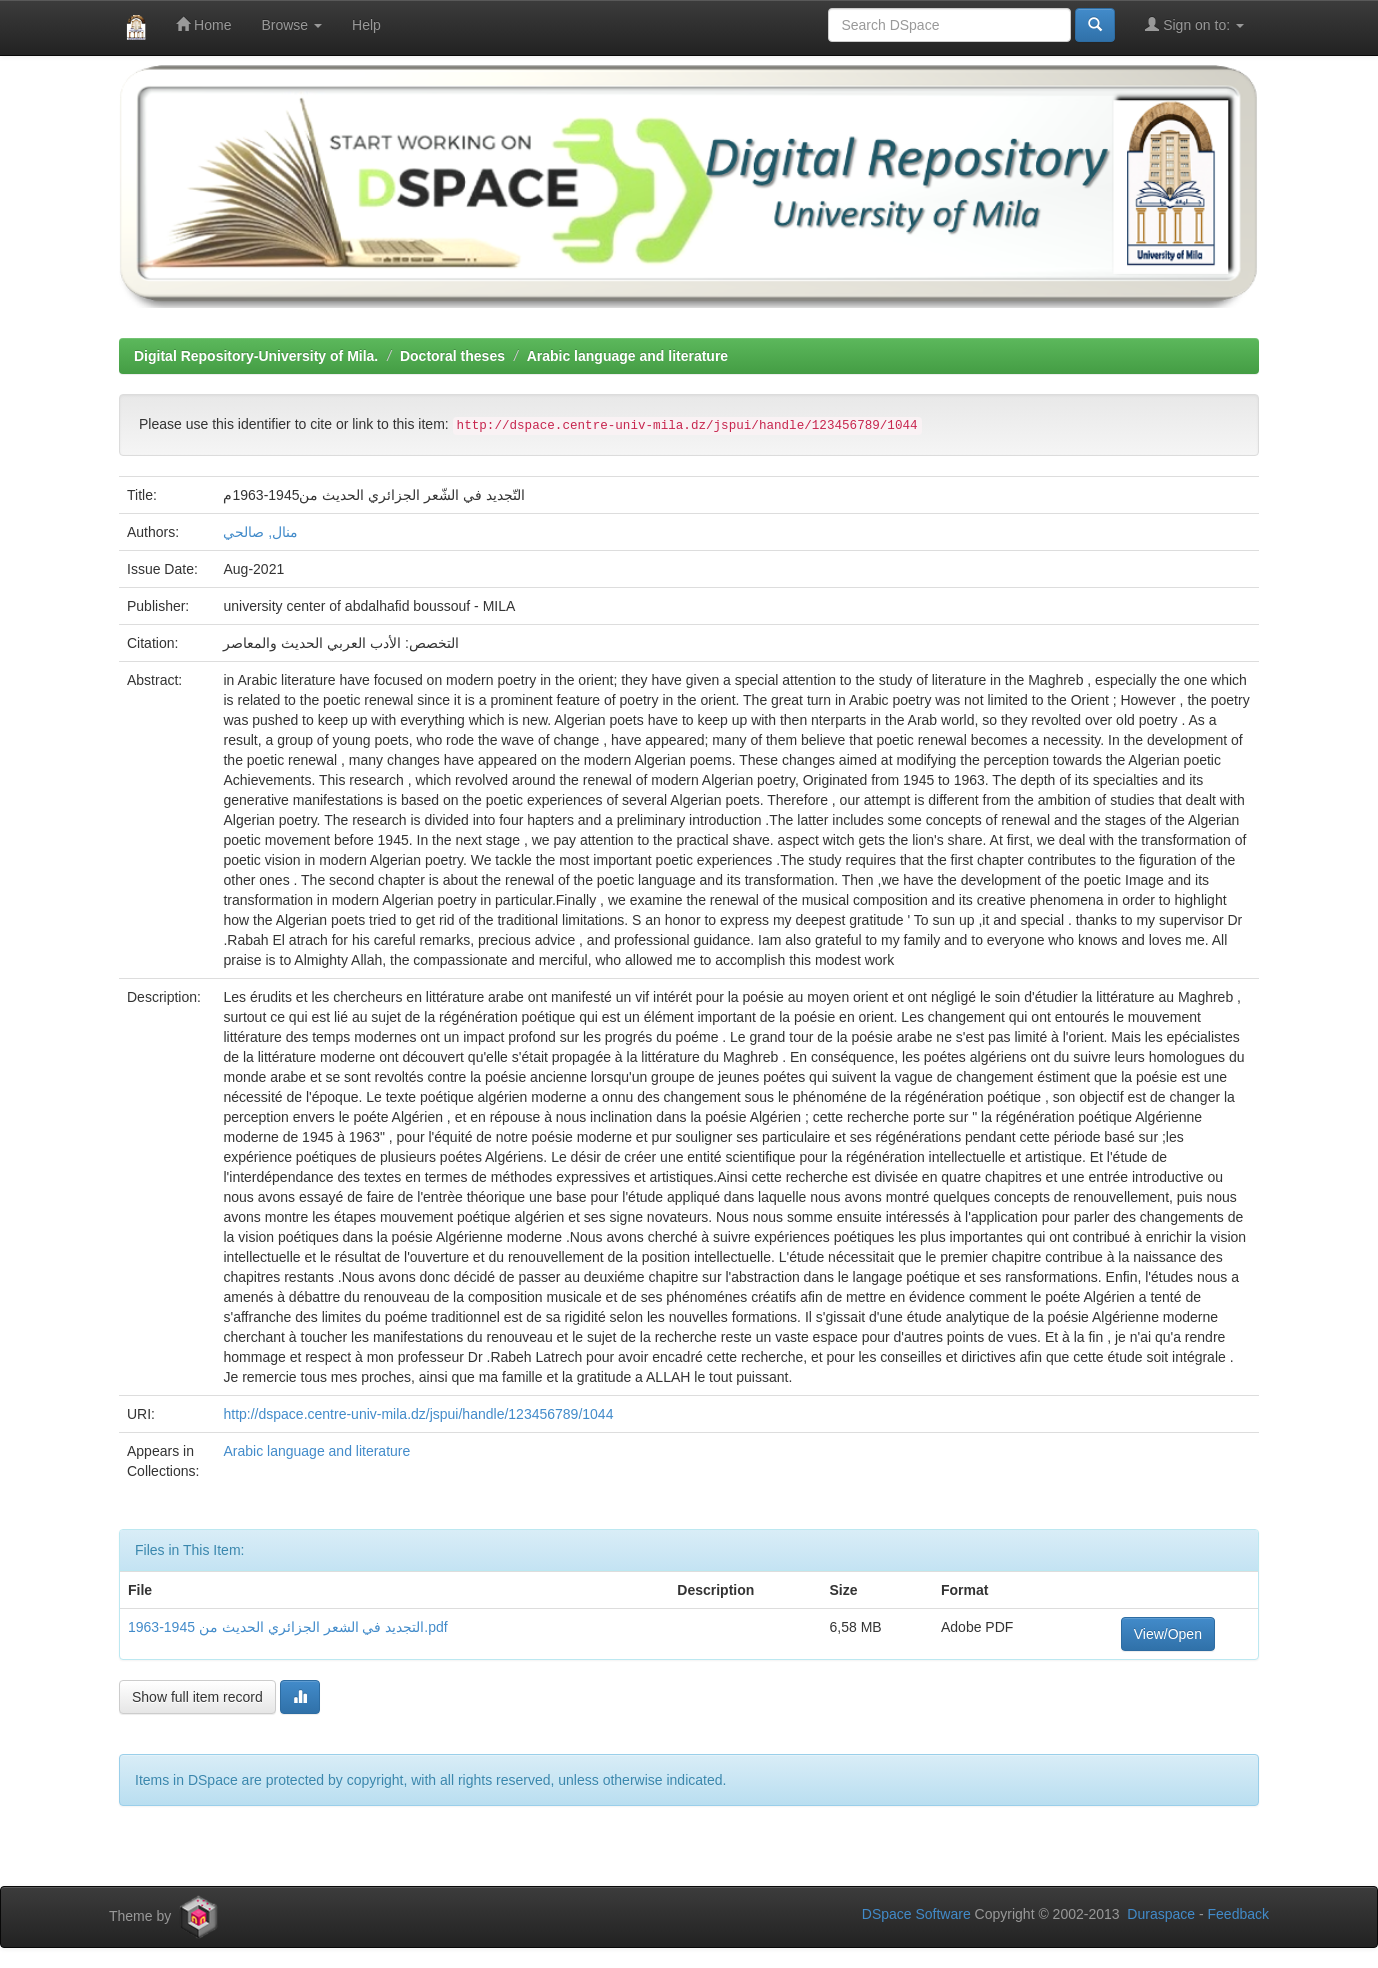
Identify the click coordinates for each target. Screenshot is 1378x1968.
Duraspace (1161, 1914)
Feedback (1238, 1914)
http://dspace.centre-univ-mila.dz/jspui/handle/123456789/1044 (418, 1414)
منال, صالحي (260, 532)
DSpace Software (916, 1914)
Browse (291, 25)
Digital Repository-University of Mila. (256, 356)
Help (366, 25)
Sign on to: (1194, 24)
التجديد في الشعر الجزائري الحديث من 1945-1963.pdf (288, 1627)
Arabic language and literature (628, 356)
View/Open (1168, 1634)
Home (203, 24)
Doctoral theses (452, 356)
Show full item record (197, 1697)
